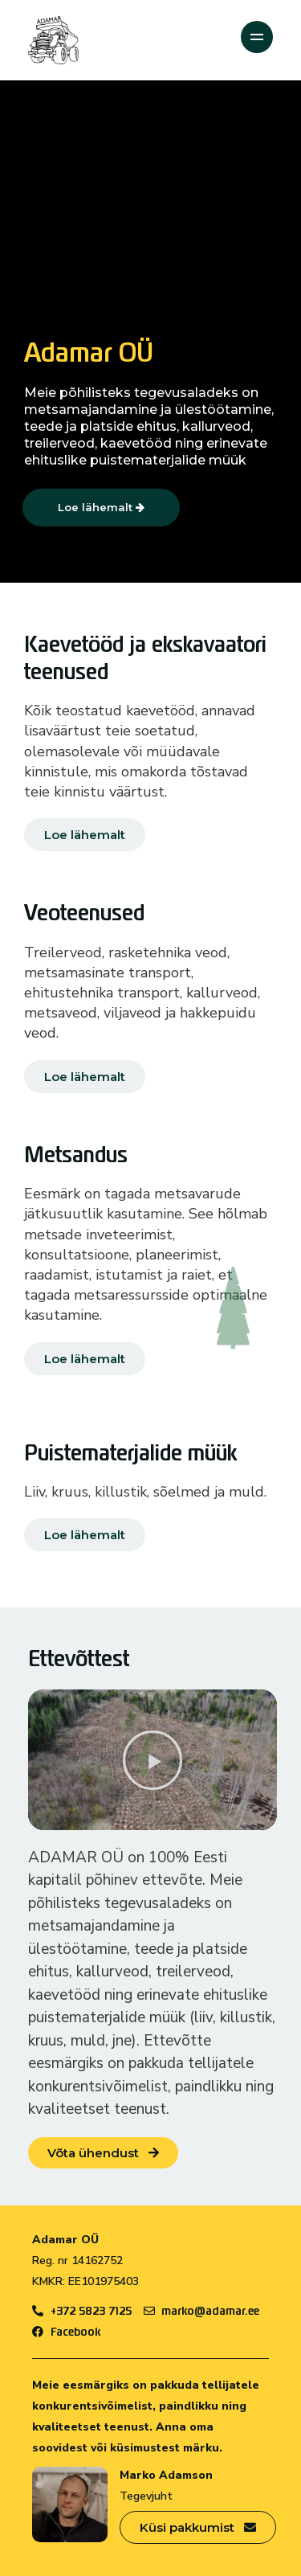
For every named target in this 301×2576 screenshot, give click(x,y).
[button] (152, 1760)
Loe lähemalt (101, 507)
